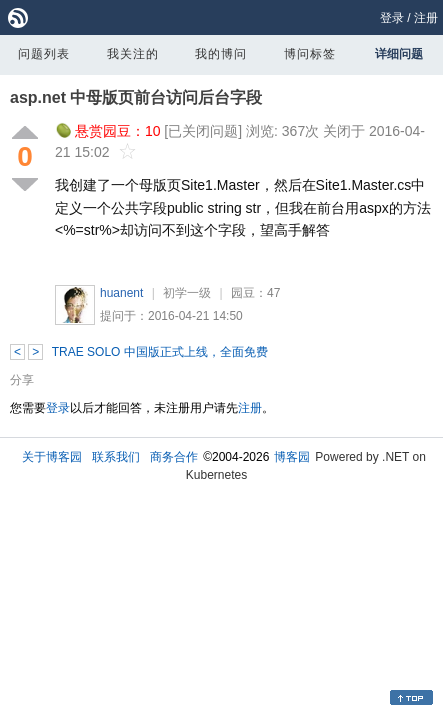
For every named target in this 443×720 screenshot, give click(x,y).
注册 (426, 18)
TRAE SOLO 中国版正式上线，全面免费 (160, 352)
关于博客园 (52, 457)
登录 (392, 18)
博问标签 (310, 54)
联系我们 (116, 457)
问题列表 (44, 54)
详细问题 (399, 54)
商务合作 (174, 457)
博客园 (292, 457)
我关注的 (133, 54)
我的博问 (221, 54)
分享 (22, 380)
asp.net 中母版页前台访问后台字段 (136, 97)
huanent (121, 293)
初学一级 (187, 293)
